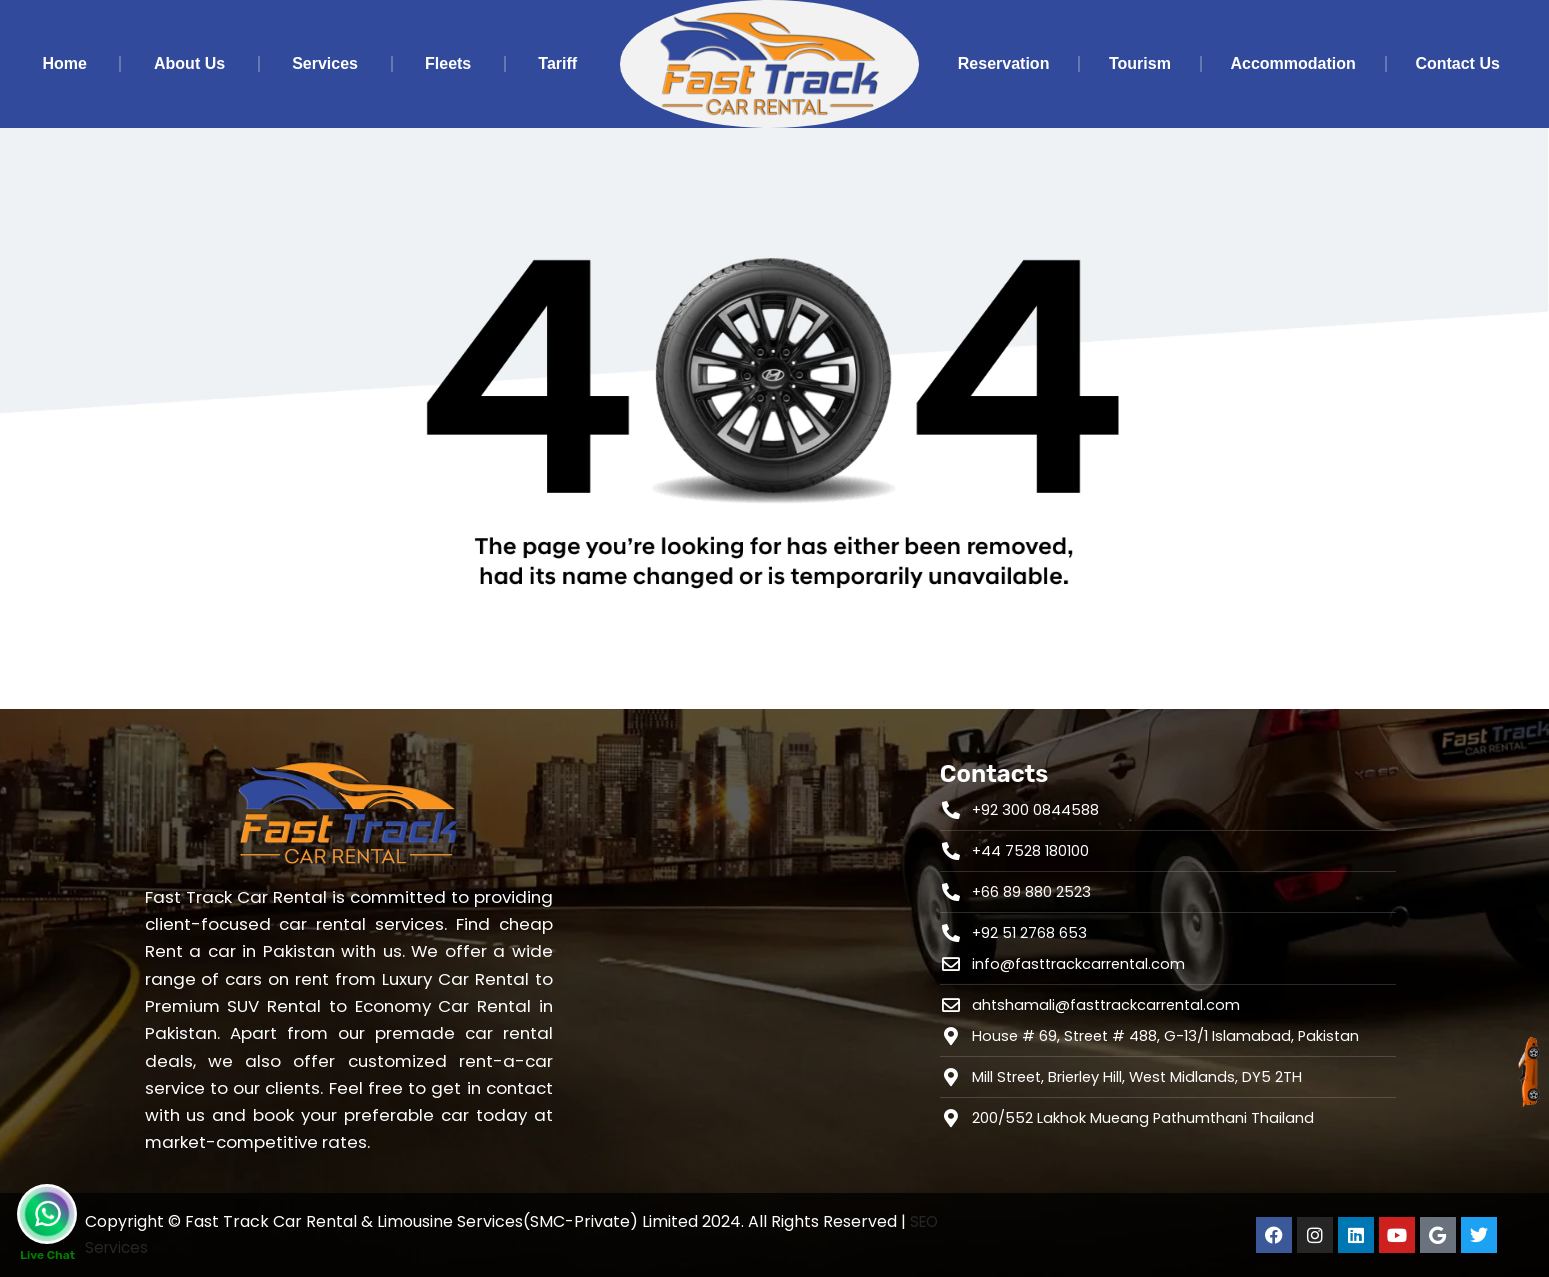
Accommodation (1292, 63)
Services (325, 63)
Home (65, 63)
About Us (189, 63)
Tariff (557, 63)
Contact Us (1457, 63)
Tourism (1140, 63)
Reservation (1004, 63)
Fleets (448, 63)
